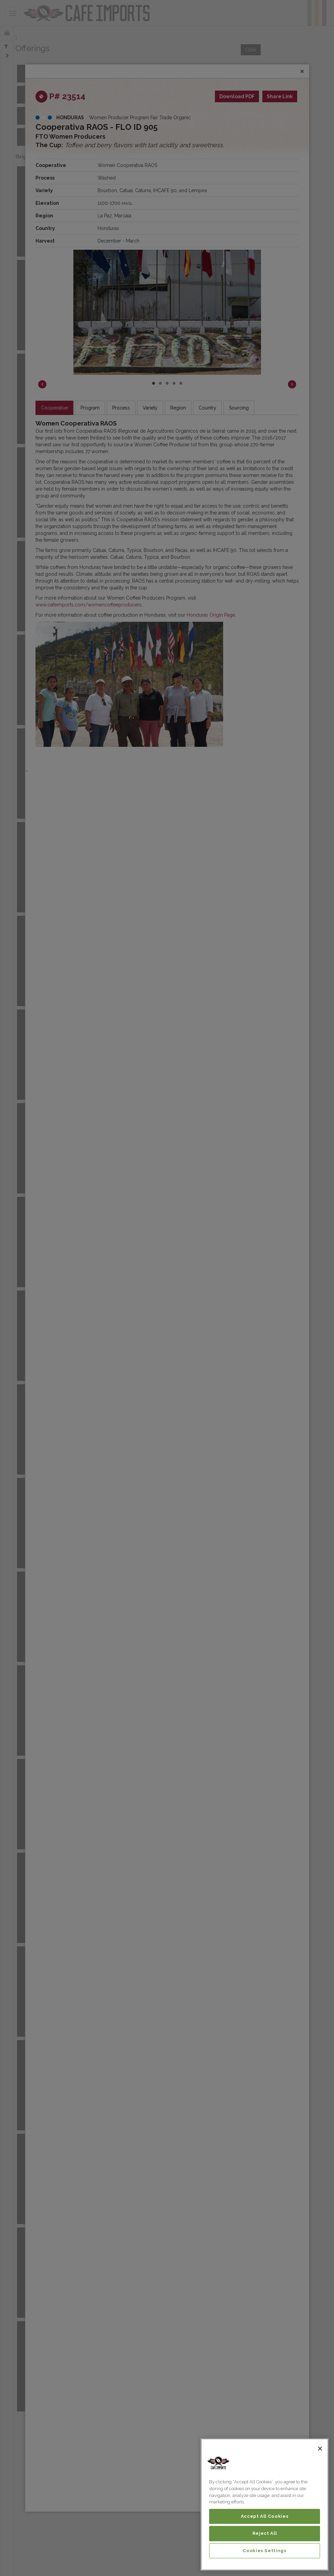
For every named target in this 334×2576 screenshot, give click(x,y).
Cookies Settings (265, 2550)
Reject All (264, 2533)
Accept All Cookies (265, 2516)
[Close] (320, 2448)
